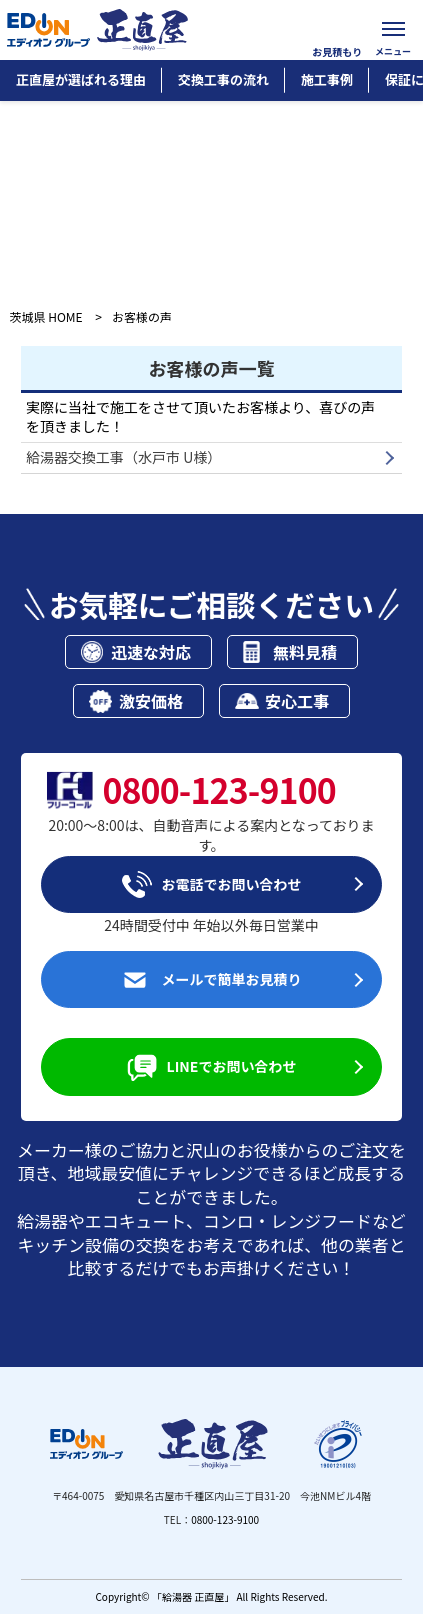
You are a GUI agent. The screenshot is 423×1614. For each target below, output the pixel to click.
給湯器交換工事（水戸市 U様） (123, 457)
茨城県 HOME (46, 316)
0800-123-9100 (225, 1519)
